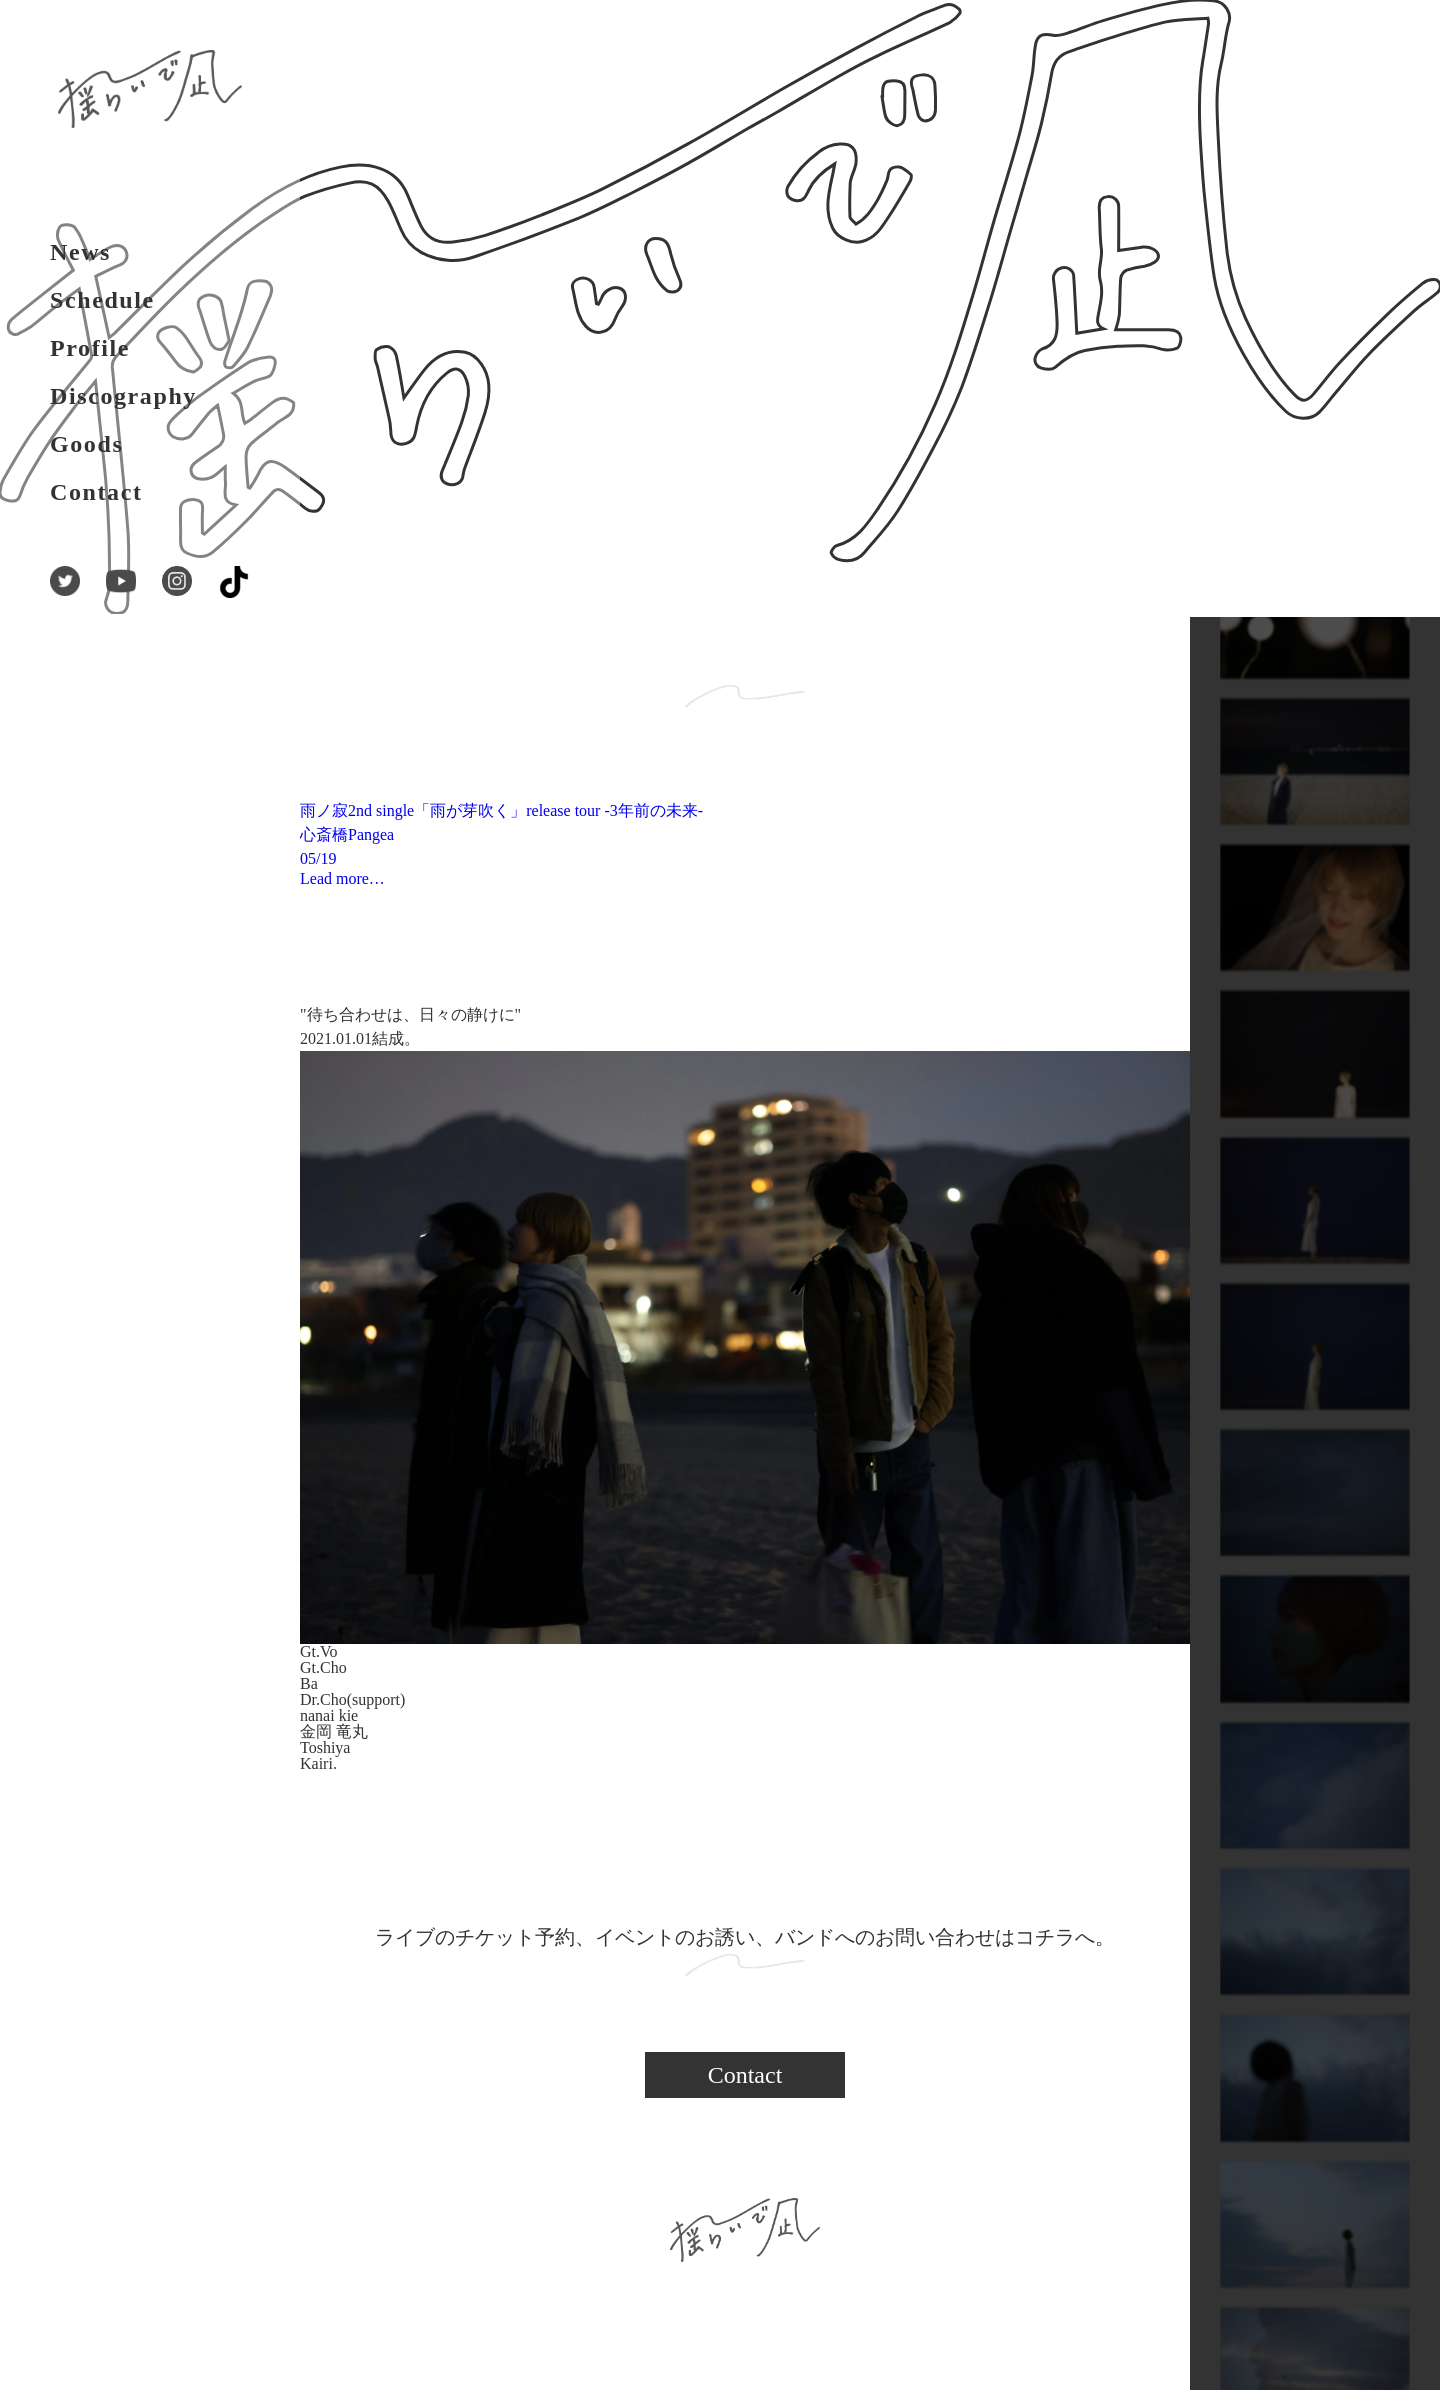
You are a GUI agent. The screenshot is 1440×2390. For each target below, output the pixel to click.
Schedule (102, 300)
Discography (123, 396)
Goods (86, 444)
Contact (96, 492)
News (80, 252)
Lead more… (342, 878)
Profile (90, 348)
